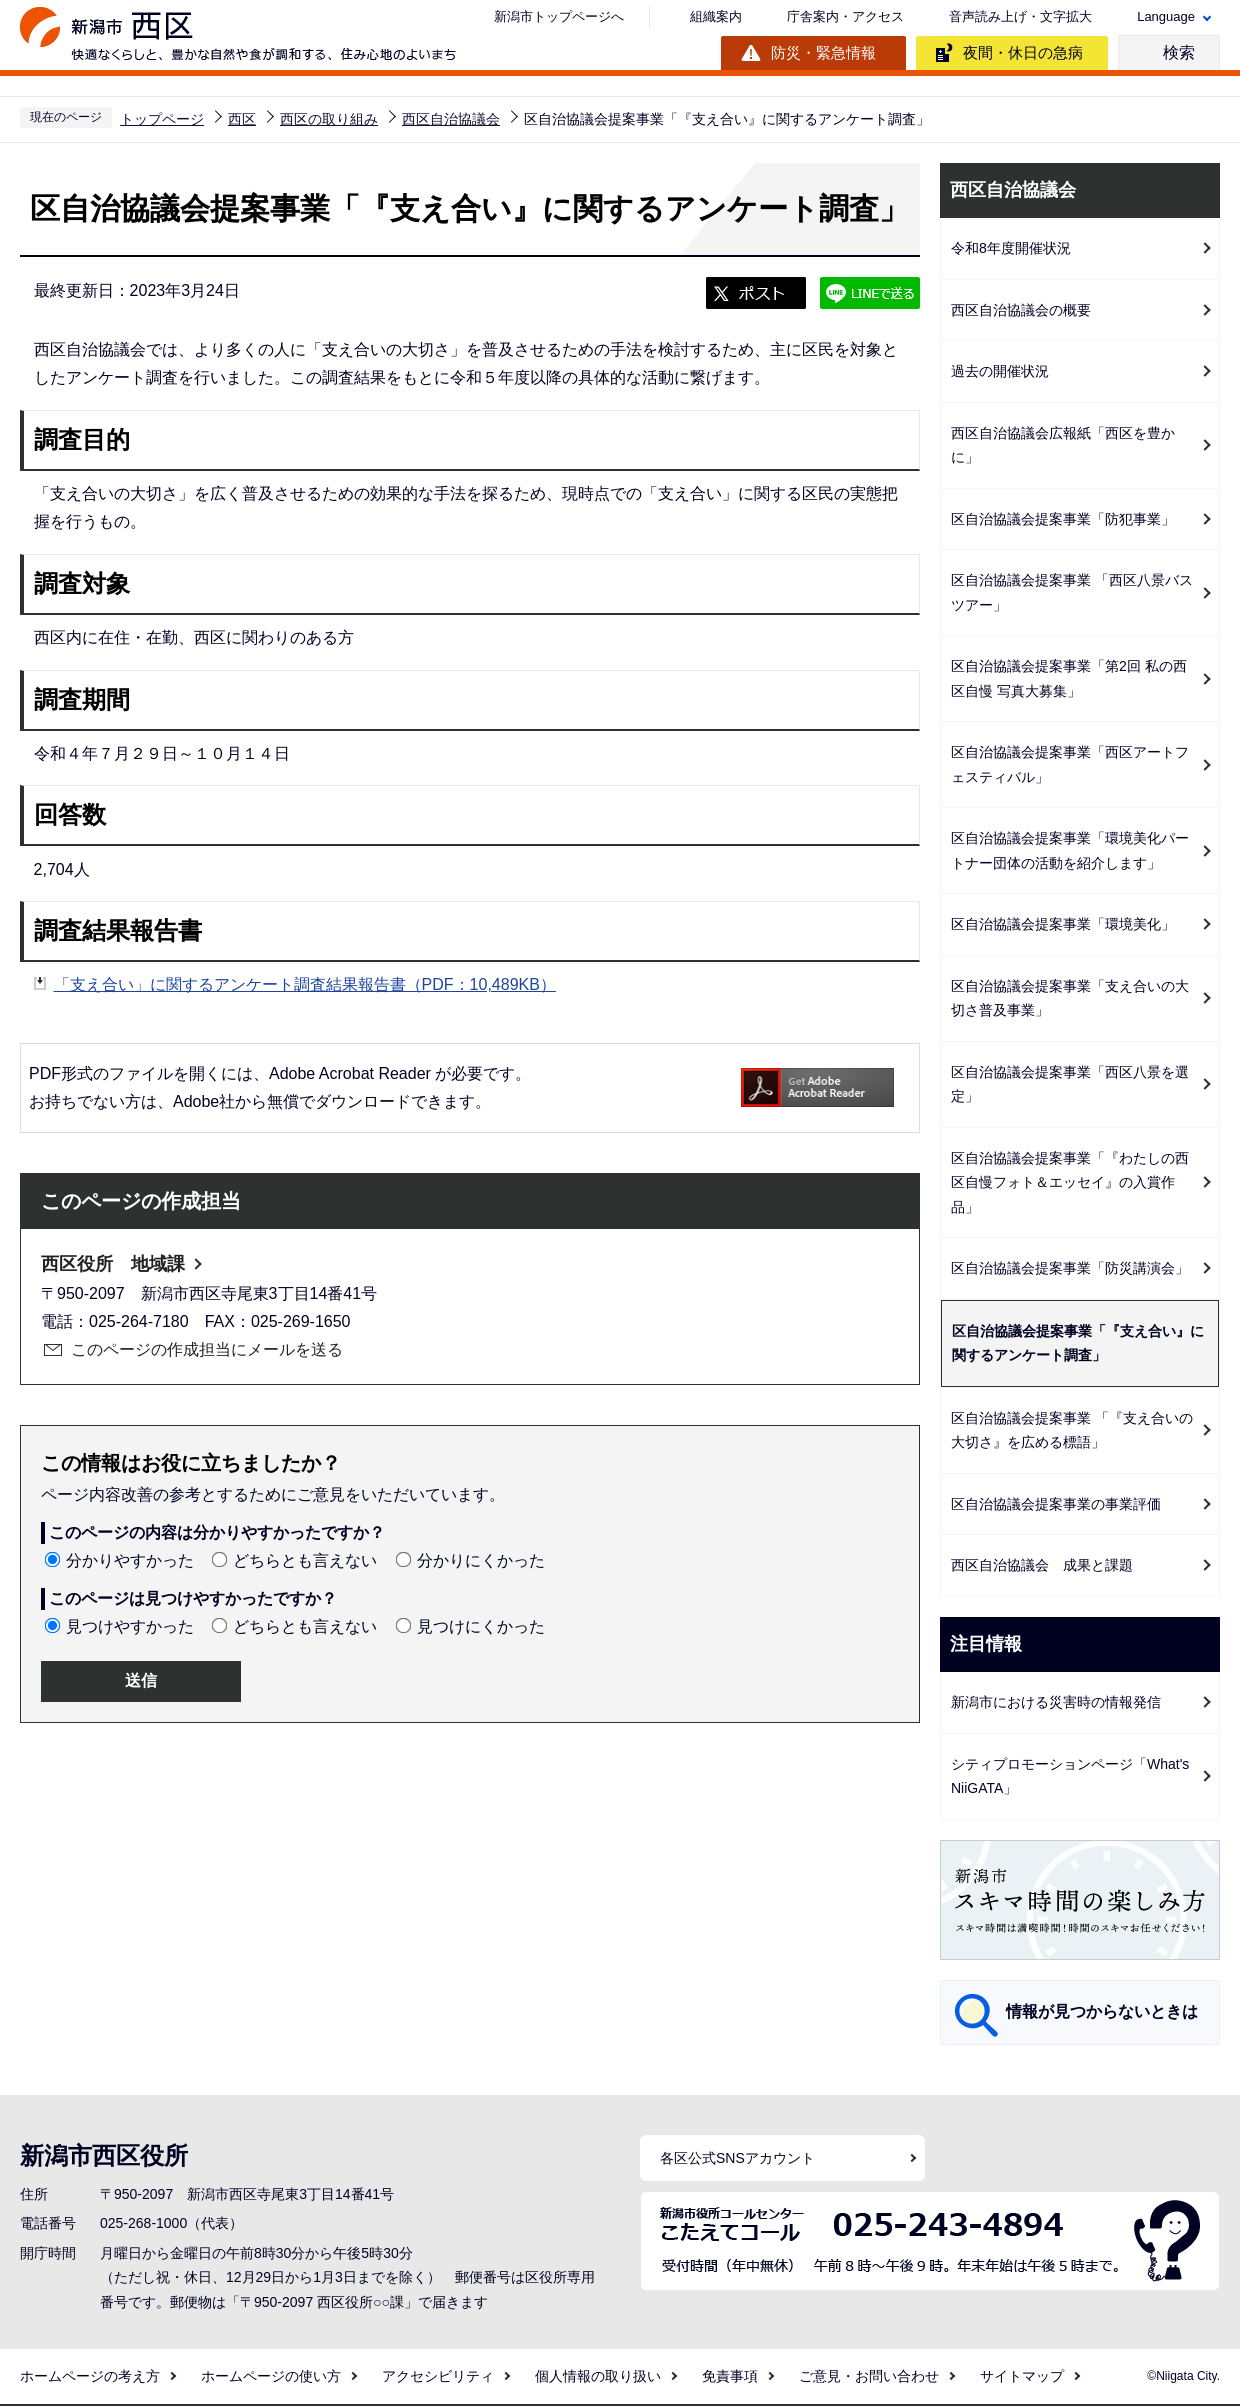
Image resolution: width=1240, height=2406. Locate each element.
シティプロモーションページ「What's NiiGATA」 (1070, 1776)
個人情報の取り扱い (598, 2376)
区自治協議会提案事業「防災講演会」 (1070, 1268)
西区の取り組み (329, 119)
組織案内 (716, 16)
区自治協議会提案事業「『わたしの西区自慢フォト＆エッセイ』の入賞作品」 (1070, 1182)
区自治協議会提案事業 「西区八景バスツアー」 (1072, 592)
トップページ (162, 119)
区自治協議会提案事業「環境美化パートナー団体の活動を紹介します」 (1070, 850)
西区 (242, 119)
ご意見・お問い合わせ (869, 2376)
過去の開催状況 (1000, 371)
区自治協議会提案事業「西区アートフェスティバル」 (1070, 764)
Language (1166, 16)
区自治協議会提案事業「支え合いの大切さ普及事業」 (1070, 998)
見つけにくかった (481, 1626)
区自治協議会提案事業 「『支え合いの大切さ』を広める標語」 (1072, 1430)
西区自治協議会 (451, 119)
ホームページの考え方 (90, 2376)
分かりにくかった (481, 1560)
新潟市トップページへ (559, 16)
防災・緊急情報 (823, 52)
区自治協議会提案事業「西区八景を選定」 (1070, 1084)
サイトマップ (1022, 2376)
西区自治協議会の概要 (1021, 310)
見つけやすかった (130, 1626)
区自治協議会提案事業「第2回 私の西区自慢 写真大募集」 (1069, 678)
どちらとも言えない (305, 1560)
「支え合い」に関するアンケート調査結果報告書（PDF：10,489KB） (305, 984)
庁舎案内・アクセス (845, 16)
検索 (1179, 52)
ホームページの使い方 (271, 2376)
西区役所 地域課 (113, 1264)
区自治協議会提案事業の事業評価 (1056, 1504)
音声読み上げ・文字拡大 (1020, 16)
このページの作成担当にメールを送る (207, 1349)
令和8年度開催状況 (1011, 248)
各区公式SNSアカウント (737, 2158)
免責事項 (730, 2376)
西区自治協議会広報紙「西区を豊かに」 (1063, 445)
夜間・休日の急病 (1023, 52)
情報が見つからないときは (1102, 2011)
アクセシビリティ (438, 2376)
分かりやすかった (130, 1560)
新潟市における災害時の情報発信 (1056, 1702)
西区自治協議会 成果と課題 (1042, 1565)
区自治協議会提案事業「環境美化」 (1063, 924)
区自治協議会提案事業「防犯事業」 (1063, 519)
